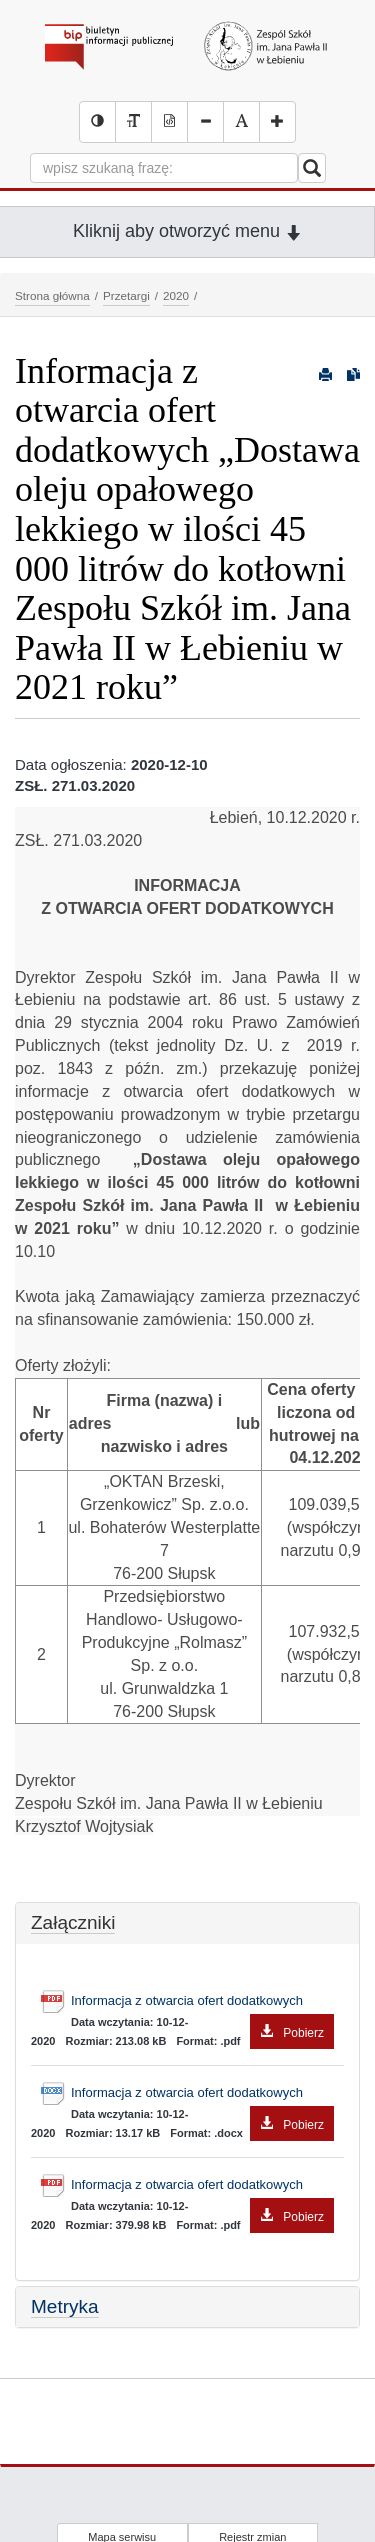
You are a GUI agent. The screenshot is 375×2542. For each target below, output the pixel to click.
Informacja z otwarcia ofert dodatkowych (202, 2003)
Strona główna (52, 295)
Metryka (65, 2306)
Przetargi (126, 295)
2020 (176, 295)
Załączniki (73, 1922)
